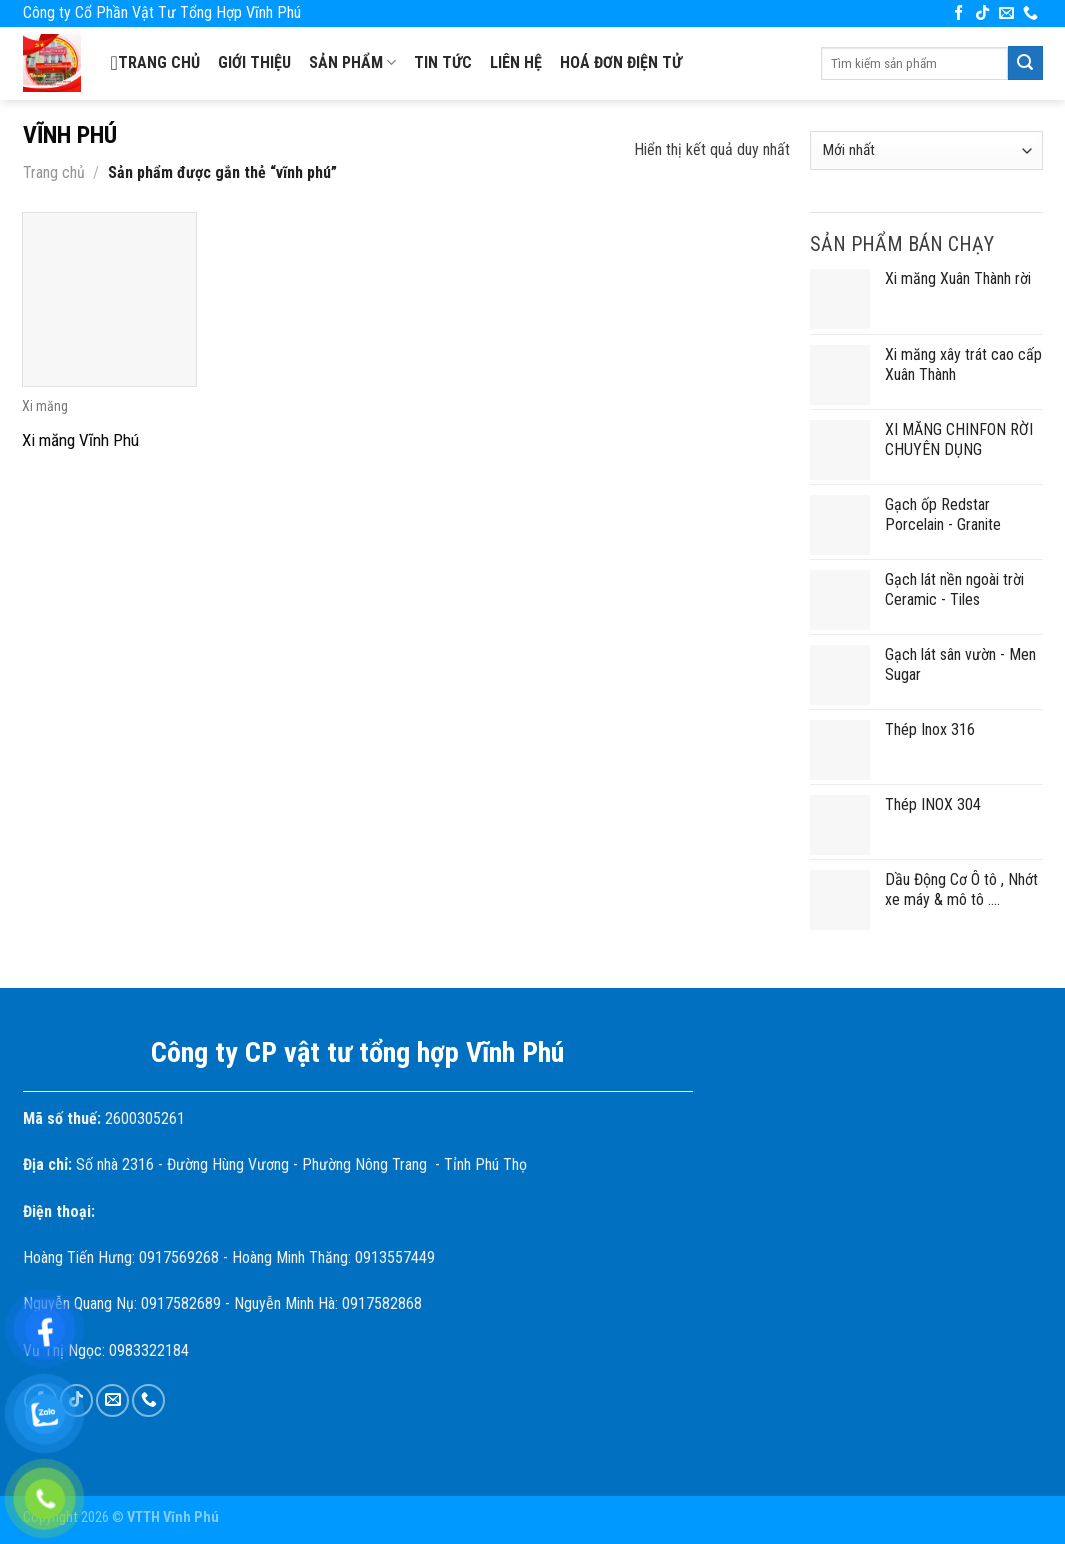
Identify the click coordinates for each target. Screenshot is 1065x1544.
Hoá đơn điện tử (621, 62)
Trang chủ (155, 63)
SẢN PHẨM (352, 63)
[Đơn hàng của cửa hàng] (926, 150)
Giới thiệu (254, 62)
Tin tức (443, 62)
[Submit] (1025, 63)
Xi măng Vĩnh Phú (80, 440)
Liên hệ (516, 62)
